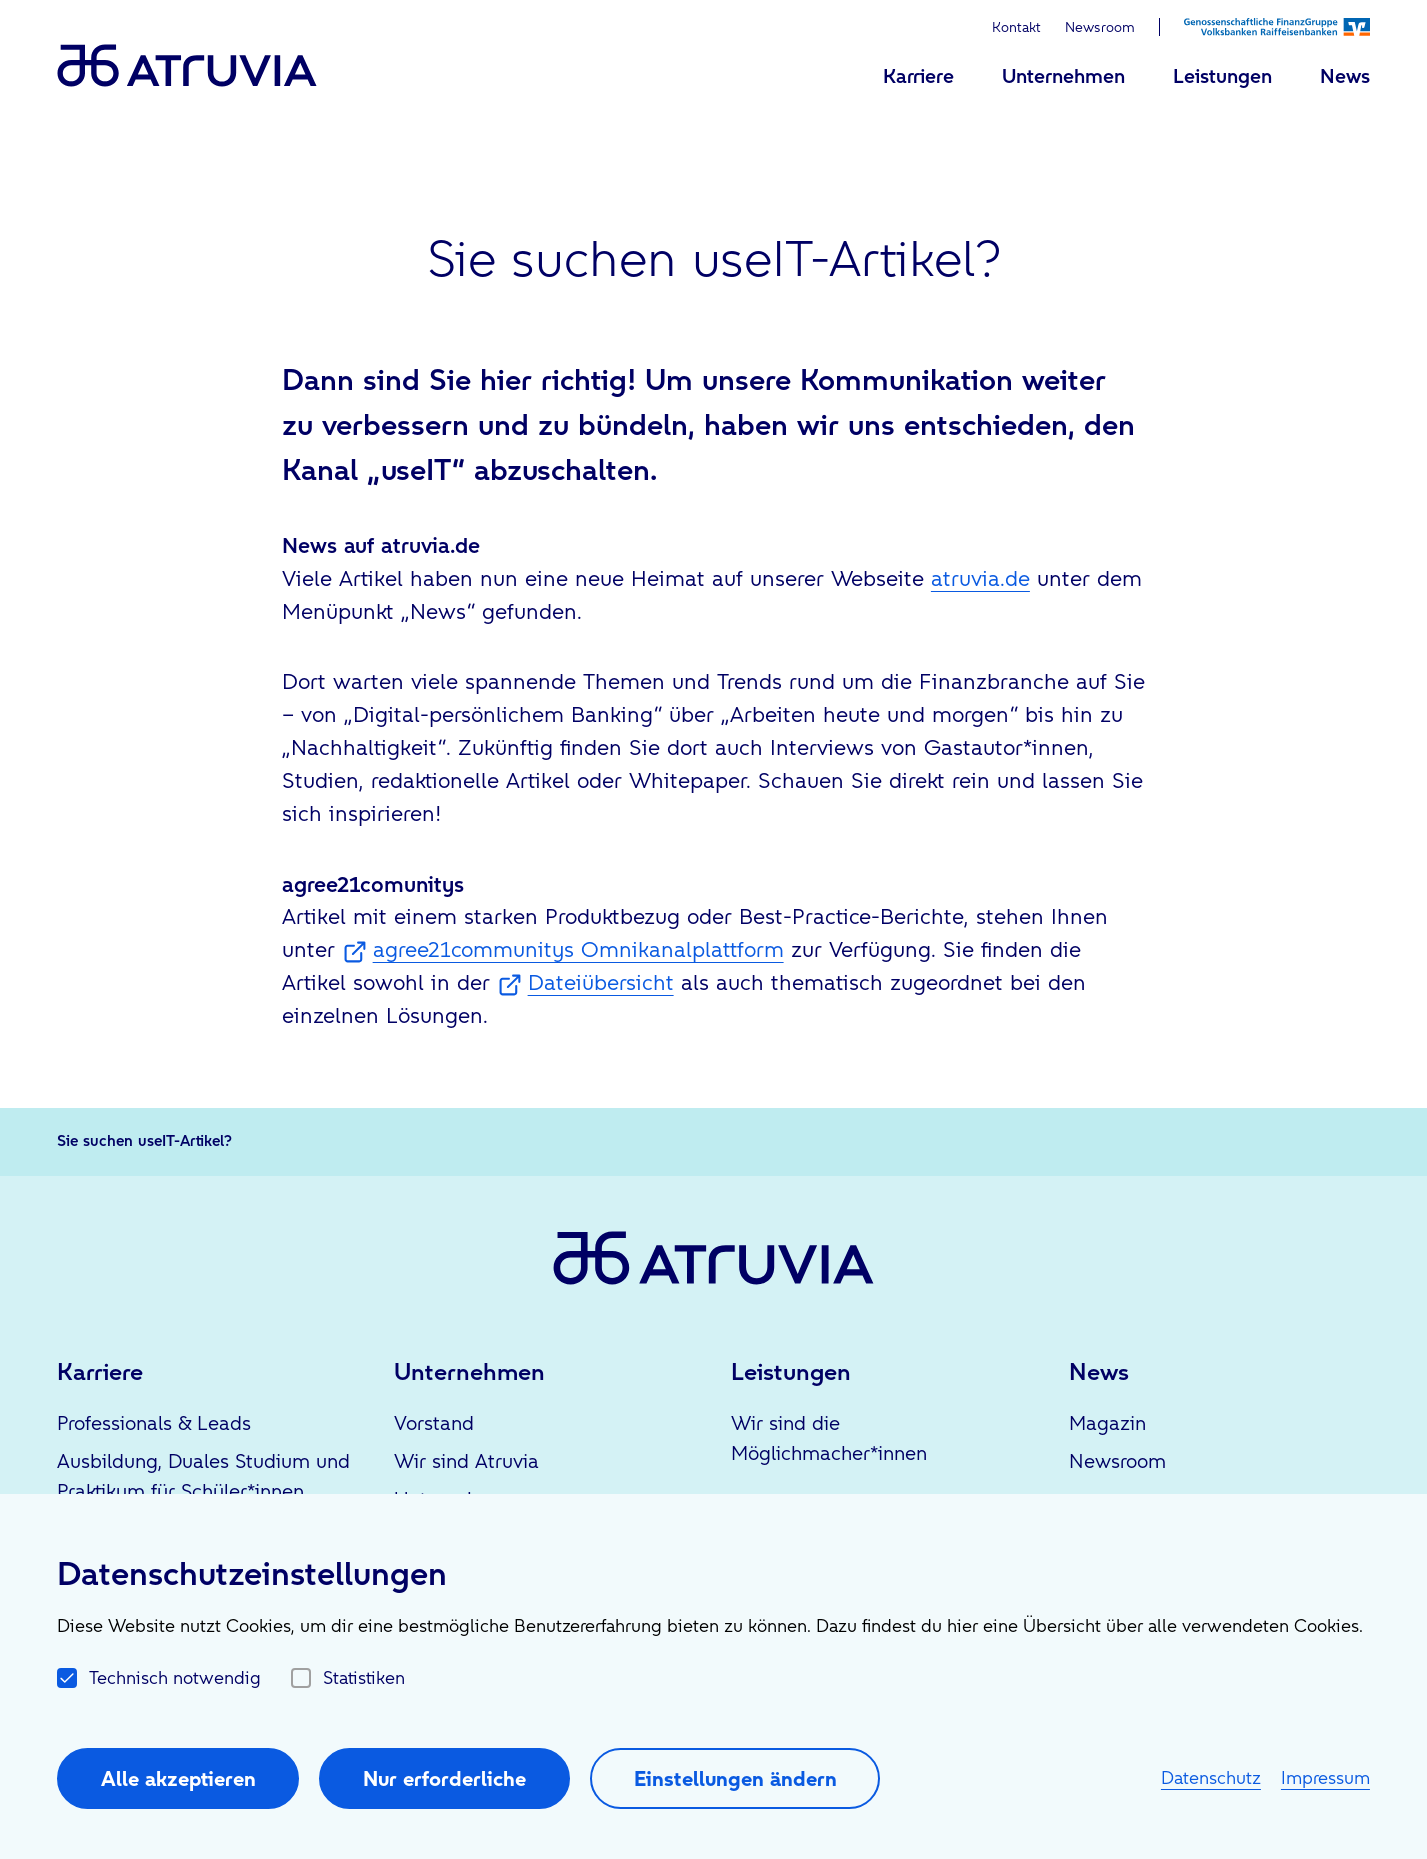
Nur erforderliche (444, 1778)
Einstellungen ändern (735, 1778)
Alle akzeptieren (178, 1778)
